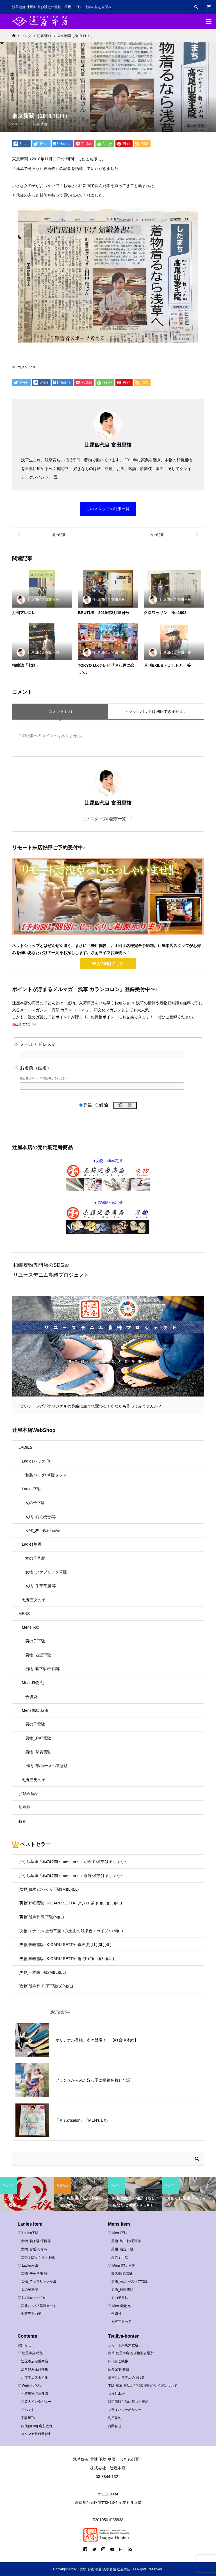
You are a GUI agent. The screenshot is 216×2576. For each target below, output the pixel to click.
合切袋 (31, 1696)
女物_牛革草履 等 (40, 1586)
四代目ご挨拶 (118, 2361)
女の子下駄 (35, 1502)
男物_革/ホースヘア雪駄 (46, 1765)
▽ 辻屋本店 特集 (30, 2353)
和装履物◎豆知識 (34, 2393)
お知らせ (24, 2345)
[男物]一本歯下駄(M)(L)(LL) (42, 1972)
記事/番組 (40, 124)
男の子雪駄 (35, 1724)
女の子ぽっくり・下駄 (38, 2257)
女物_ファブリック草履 (46, 1572)
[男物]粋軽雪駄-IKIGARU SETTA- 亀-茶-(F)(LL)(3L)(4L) (66, 1958)
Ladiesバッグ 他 (36, 1461)
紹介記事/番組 (118, 2369)
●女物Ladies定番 (108, 1174)
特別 (22, 1821)
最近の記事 (60, 2012)
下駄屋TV (28, 2418)
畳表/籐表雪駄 (121, 2273)
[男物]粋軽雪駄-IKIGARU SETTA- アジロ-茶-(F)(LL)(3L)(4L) (70, 1903)
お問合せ (114, 2426)
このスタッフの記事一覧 (107, 508)
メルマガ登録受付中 (36, 2434)
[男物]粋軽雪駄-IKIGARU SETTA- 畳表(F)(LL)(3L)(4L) (65, 1944)
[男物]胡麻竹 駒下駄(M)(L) (41, 1917)
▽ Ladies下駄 (28, 2233)
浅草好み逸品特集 (34, 2369)
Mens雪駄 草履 (35, 1710)
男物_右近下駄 (38, 1655)
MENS (24, 1613)
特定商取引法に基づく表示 (128, 2402)
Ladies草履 (31, 1544)
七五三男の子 (34, 1780)
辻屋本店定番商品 (34, 2361)
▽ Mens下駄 (117, 2233)
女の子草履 (35, 1558)
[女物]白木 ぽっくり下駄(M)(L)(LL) (49, 1889)
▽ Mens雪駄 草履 (121, 2265)
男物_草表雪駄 (38, 1752)
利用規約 (114, 2418)
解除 (102, 1105)
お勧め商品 (28, 1793)
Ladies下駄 (31, 1489)
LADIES (26, 1447)
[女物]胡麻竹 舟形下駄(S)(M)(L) (46, 1986)
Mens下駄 (30, 1627)
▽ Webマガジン (30, 2386)
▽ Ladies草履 (28, 2265)
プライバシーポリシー (125, 2410)
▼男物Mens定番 (108, 1217)
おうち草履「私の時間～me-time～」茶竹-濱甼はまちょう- (70, 1875)
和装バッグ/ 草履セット (46, 1475)
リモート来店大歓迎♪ (124, 2345)
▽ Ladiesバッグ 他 (32, 2298)
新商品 (24, 1807)
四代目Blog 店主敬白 (36, 2426)
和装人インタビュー (36, 2402)
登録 (85, 1105)
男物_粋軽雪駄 (38, 1738)
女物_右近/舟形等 (40, 1516)
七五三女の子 (34, 1600)
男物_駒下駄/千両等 (42, 1669)
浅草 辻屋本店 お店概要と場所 (131, 2353)
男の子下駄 (35, 1641)
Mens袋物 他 (33, 1682)
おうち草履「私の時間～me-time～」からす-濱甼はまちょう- (72, 1861)
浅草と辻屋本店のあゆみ (126, 2377)
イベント (28, 2410)
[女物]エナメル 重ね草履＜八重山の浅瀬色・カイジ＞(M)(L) (71, 1931)
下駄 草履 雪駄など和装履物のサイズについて (142, 2386)
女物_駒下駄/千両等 (42, 1530)
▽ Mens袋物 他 (119, 2306)
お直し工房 (116, 2393)
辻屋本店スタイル (34, 2377)
